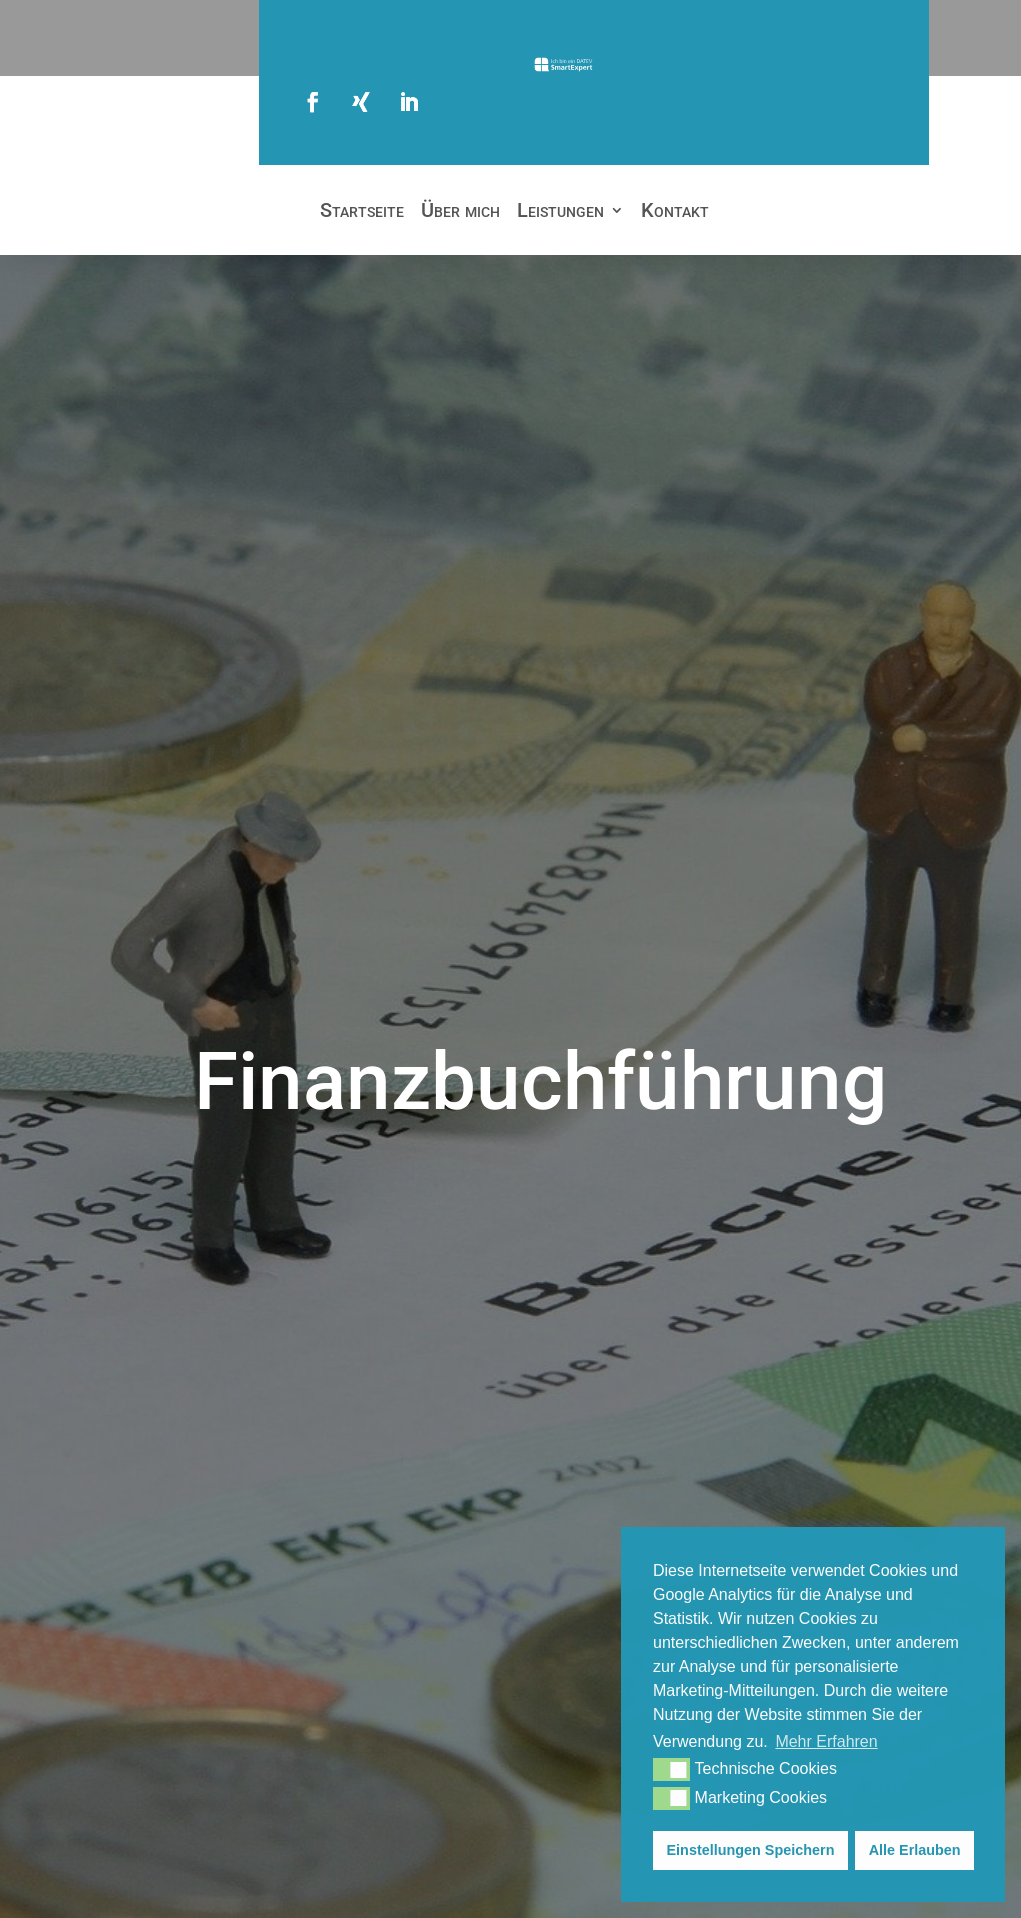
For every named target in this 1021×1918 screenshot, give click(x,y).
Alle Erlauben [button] (915, 1850)
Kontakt (675, 212)
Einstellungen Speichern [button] (751, 1850)
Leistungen (560, 212)
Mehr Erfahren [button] (826, 1741)
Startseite (362, 212)
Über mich (460, 212)
